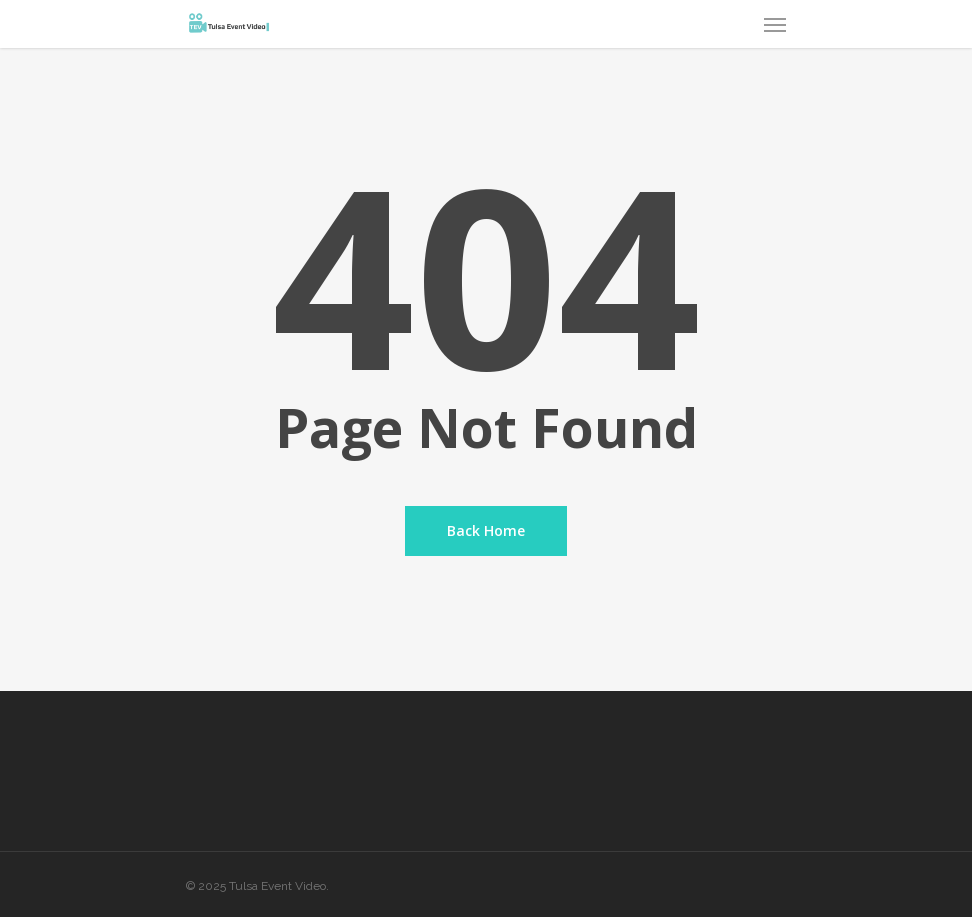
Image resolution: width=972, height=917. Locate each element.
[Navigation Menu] (775, 24)
